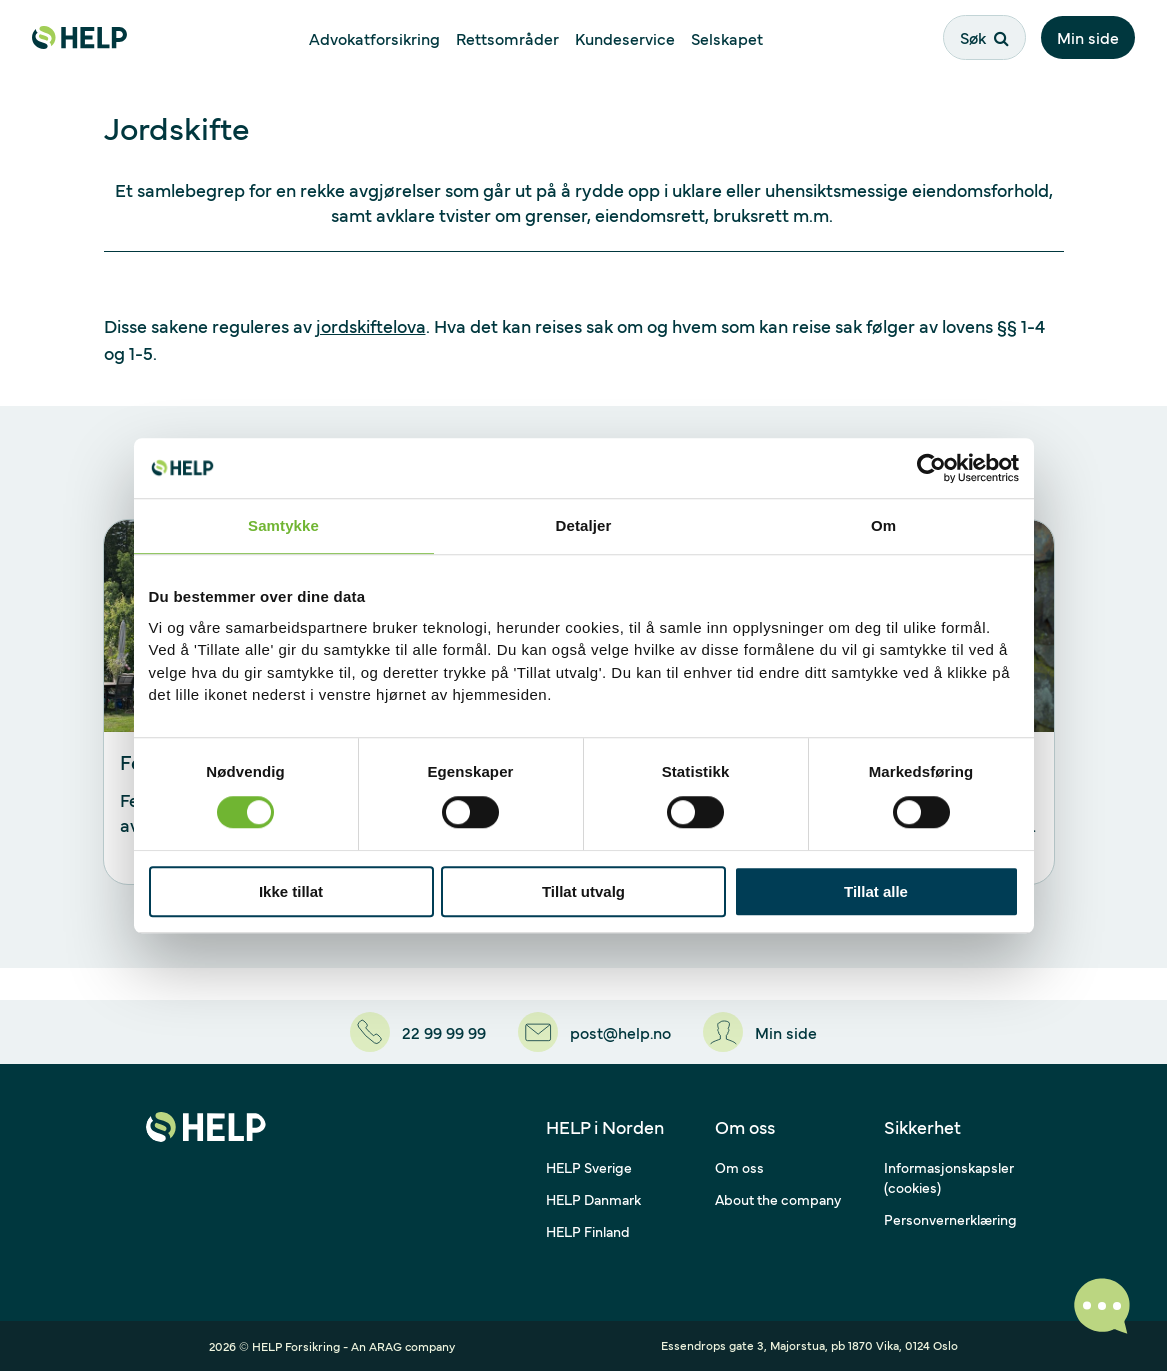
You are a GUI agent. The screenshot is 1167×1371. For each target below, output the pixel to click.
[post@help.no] (594, 1032)
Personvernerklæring (950, 1219)
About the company (778, 1199)
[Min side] (760, 1032)
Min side (1088, 37)
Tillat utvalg (583, 891)
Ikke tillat (291, 891)
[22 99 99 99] (418, 1032)
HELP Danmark (593, 1199)
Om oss (739, 1167)
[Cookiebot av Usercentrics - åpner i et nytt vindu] (931, 468)
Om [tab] (883, 525)
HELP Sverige (589, 1167)
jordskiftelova (371, 325)
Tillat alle (876, 891)
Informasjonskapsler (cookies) (949, 1177)
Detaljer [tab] (584, 525)
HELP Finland (588, 1231)
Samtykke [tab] (283, 525)
